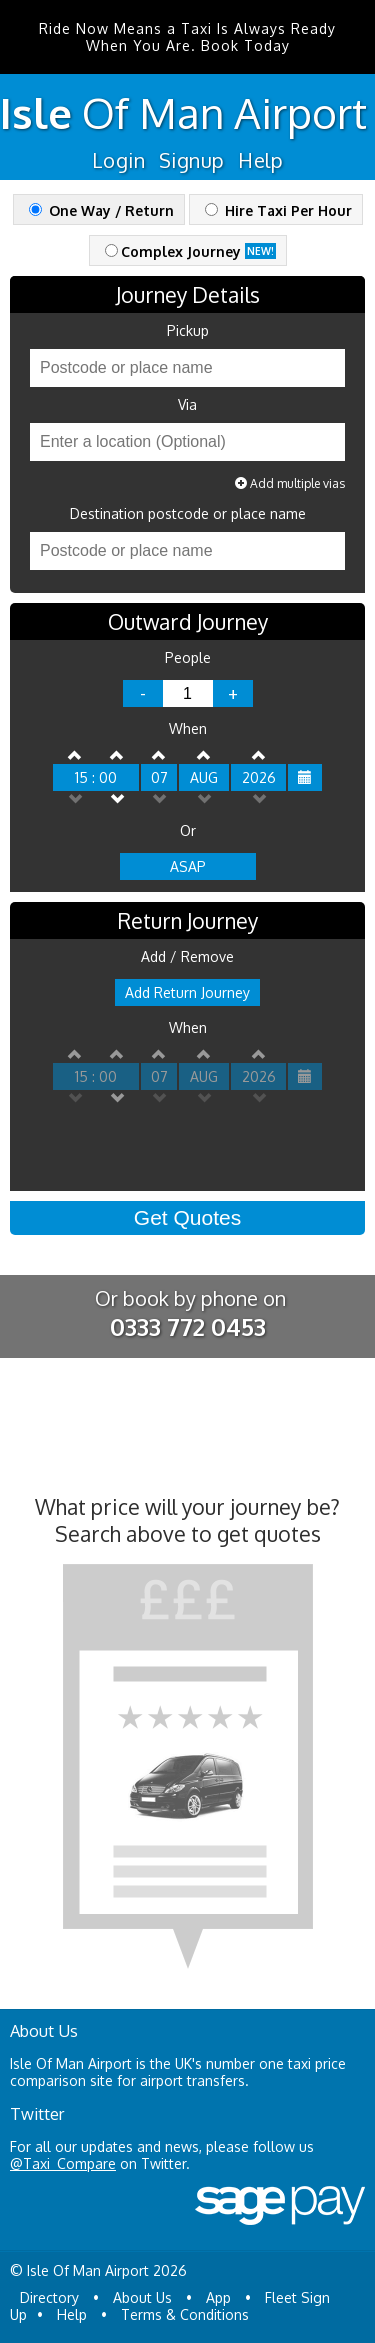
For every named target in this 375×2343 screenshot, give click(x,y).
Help (260, 160)
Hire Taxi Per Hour (278, 210)
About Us (142, 2297)
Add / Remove (187, 957)
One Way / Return (101, 210)
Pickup (188, 331)
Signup (191, 160)
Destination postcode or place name (188, 514)
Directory (49, 2297)
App (218, 2297)
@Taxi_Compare (63, 2163)
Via (187, 405)
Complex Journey (190, 251)
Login (118, 160)
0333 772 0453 (188, 1326)
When (188, 729)
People (188, 658)
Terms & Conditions (185, 2314)
